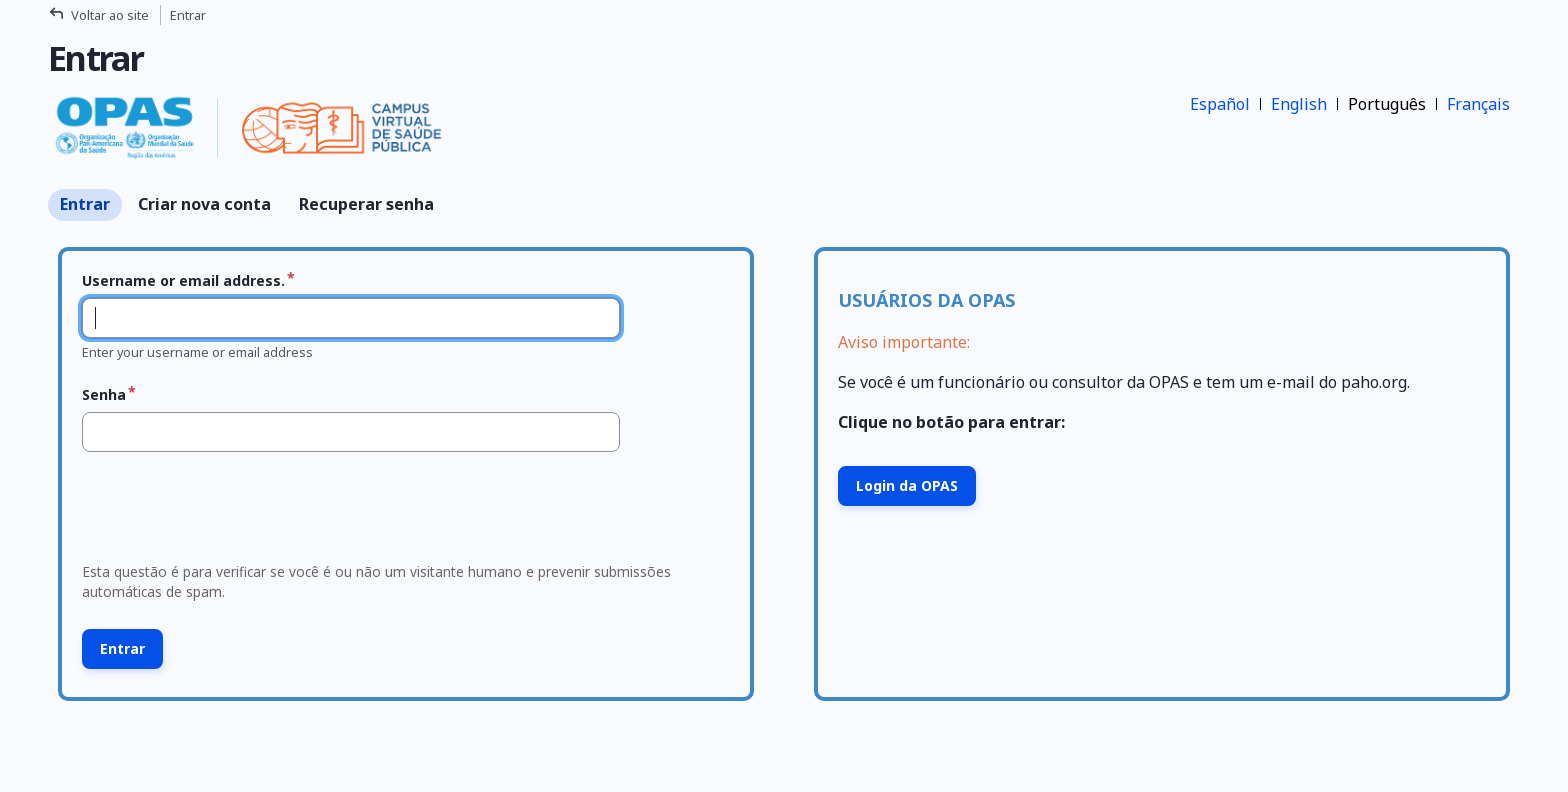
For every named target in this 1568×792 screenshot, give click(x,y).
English (1299, 104)
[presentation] (226, 513)
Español (1220, 104)
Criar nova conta (204, 204)
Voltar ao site (110, 15)
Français (1478, 104)
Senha (104, 394)
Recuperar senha (366, 204)
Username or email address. (183, 280)
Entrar (85, 204)
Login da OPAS (907, 485)
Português (1387, 104)
